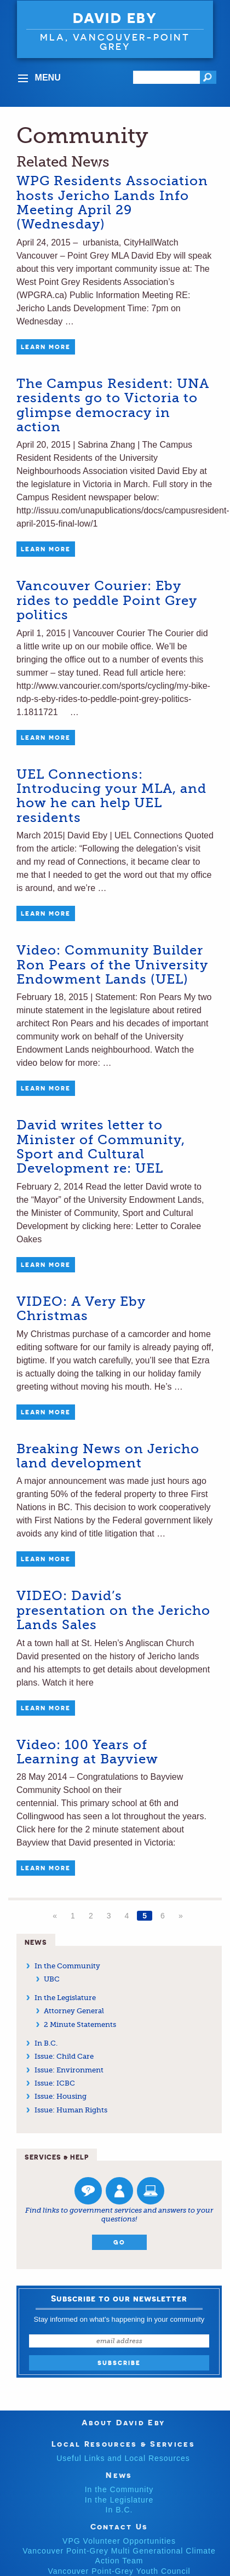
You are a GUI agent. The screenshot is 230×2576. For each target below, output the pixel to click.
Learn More (46, 347)
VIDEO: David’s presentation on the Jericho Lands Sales (113, 1610)
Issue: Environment (69, 2070)
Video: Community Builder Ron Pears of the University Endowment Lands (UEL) (112, 965)
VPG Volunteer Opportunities (119, 2541)
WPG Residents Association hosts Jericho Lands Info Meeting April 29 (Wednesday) (112, 202)
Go (119, 2242)
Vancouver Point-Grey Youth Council (119, 2571)
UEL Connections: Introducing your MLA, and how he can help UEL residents (111, 796)
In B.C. (46, 2043)
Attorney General (74, 2011)
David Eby (115, 18)
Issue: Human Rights (70, 2110)
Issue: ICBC (54, 2083)
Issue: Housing (60, 2096)
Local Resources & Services (123, 2443)
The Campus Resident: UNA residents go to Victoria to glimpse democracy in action (112, 405)
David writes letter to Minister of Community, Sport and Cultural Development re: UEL (100, 1146)
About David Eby (123, 2422)
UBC (52, 1979)
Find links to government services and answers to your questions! (119, 2214)
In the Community (67, 1966)
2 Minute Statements (80, 2024)
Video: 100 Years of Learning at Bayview (87, 1752)
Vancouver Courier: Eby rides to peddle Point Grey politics (106, 600)
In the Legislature (65, 1998)
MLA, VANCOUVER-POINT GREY (115, 42)
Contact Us (119, 2526)
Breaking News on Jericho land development (107, 1456)
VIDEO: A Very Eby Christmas (81, 1308)
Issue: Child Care (64, 2056)
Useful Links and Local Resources (123, 2458)
